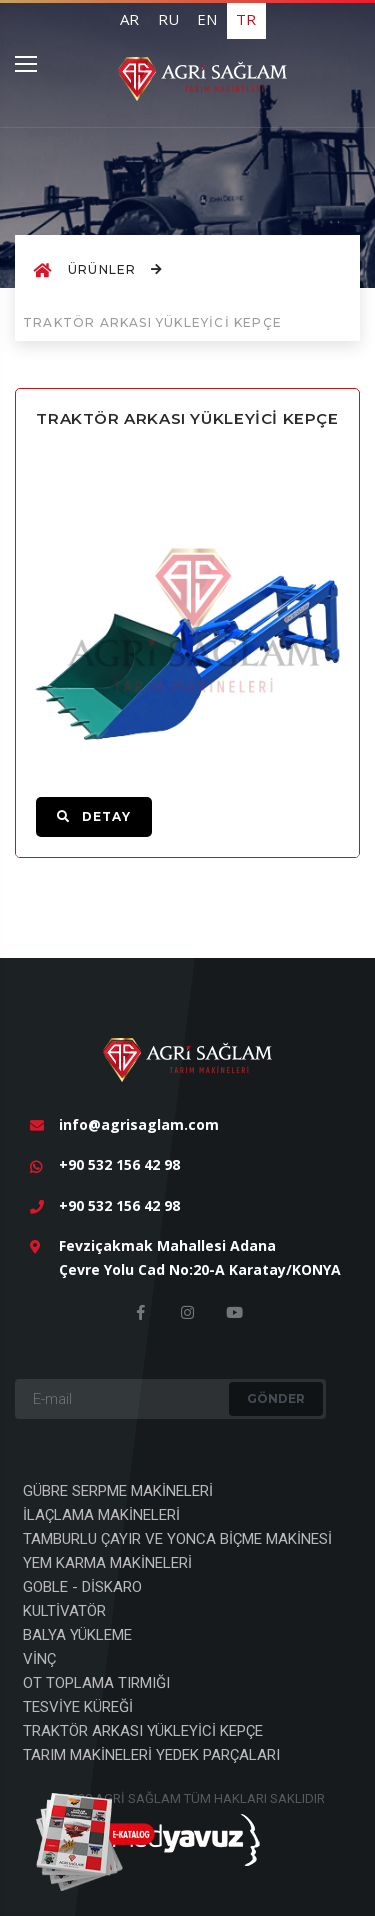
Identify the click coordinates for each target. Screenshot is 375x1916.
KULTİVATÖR (64, 1611)
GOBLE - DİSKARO (82, 1587)
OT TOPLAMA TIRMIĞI (96, 1683)
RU (168, 19)
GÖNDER (276, 1398)
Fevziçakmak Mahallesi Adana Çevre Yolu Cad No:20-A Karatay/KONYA (200, 1257)
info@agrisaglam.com (139, 1124)
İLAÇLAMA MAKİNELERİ (101, 1515)
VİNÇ (39, 1659)
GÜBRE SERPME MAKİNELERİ (118, 1491)
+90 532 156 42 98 (119, 1164)
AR (129, 19)
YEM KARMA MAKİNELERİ (107, 1563)
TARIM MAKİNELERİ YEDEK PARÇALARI (151, 1755)
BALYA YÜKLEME (77, 1635)
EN (207, 19)
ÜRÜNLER (115, 270)
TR (246, 19)
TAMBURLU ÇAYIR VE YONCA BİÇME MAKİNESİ (177, 1539)
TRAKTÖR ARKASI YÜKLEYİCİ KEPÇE (143, 1731)
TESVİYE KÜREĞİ (78, 1707)
